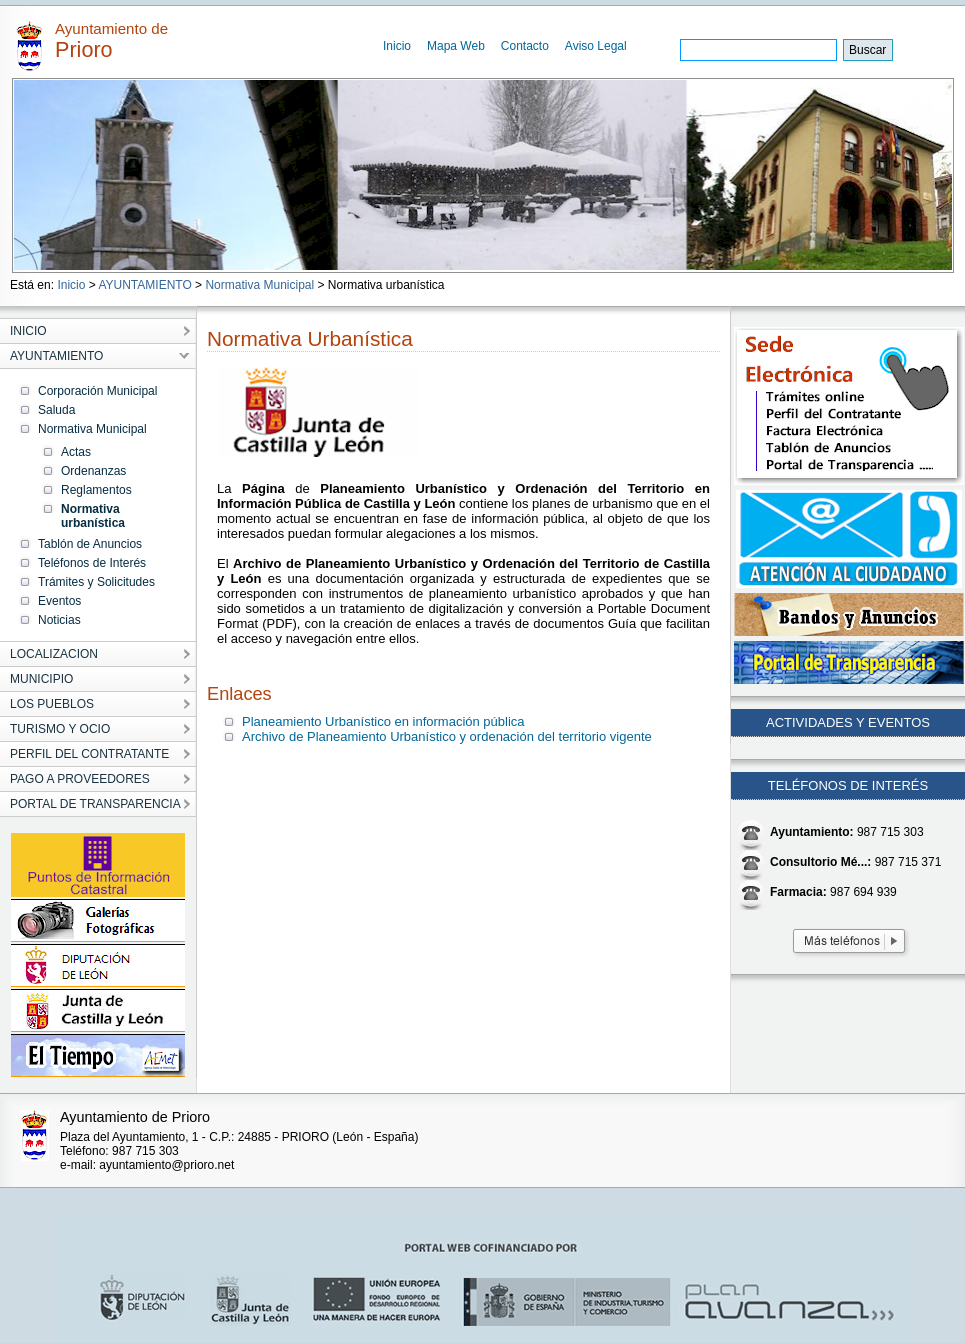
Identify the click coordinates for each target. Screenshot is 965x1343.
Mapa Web (456, 46)
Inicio (397, 46)
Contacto (525, 46)
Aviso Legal (596, 46)
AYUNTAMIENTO (144, 285)
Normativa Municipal (259, 285)
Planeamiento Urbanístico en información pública (383, 721)
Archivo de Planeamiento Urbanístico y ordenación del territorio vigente (447, 736)
